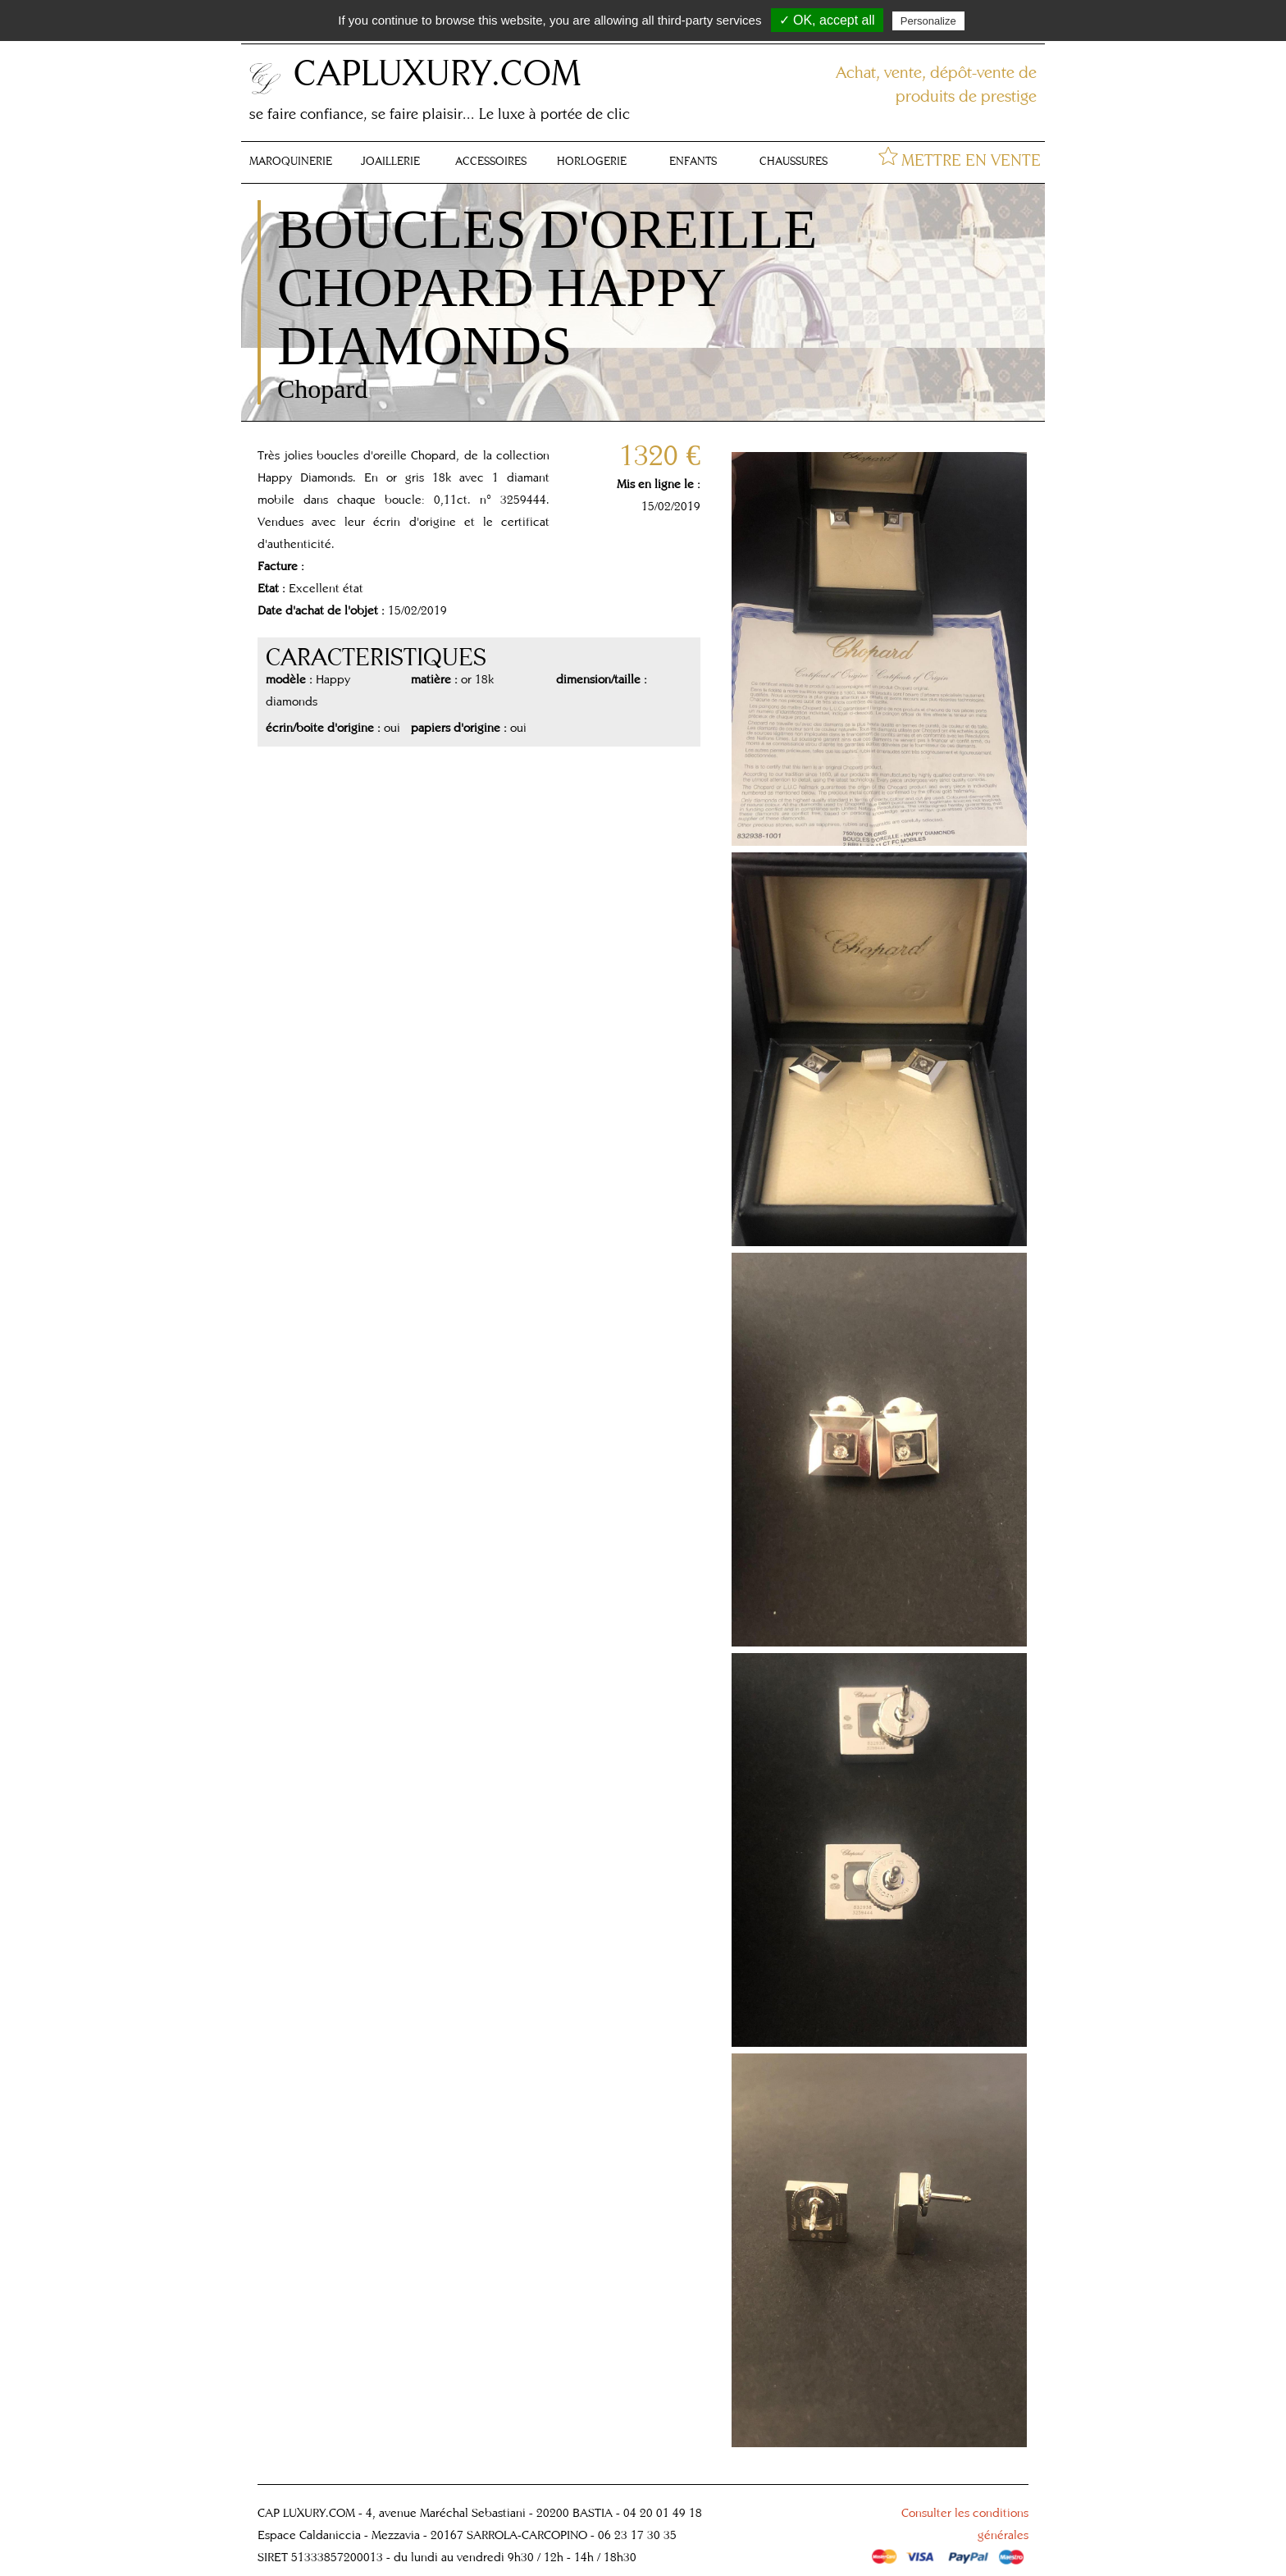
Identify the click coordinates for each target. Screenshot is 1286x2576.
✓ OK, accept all (827, 20)
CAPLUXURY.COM (437, 72)
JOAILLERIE (390, 160)
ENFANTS (693, 160)
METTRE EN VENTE (971, 159)
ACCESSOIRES (491, 160)
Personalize (928, 21)
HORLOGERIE (592, 160)
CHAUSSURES (793, 160)
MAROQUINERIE (290, 160)
